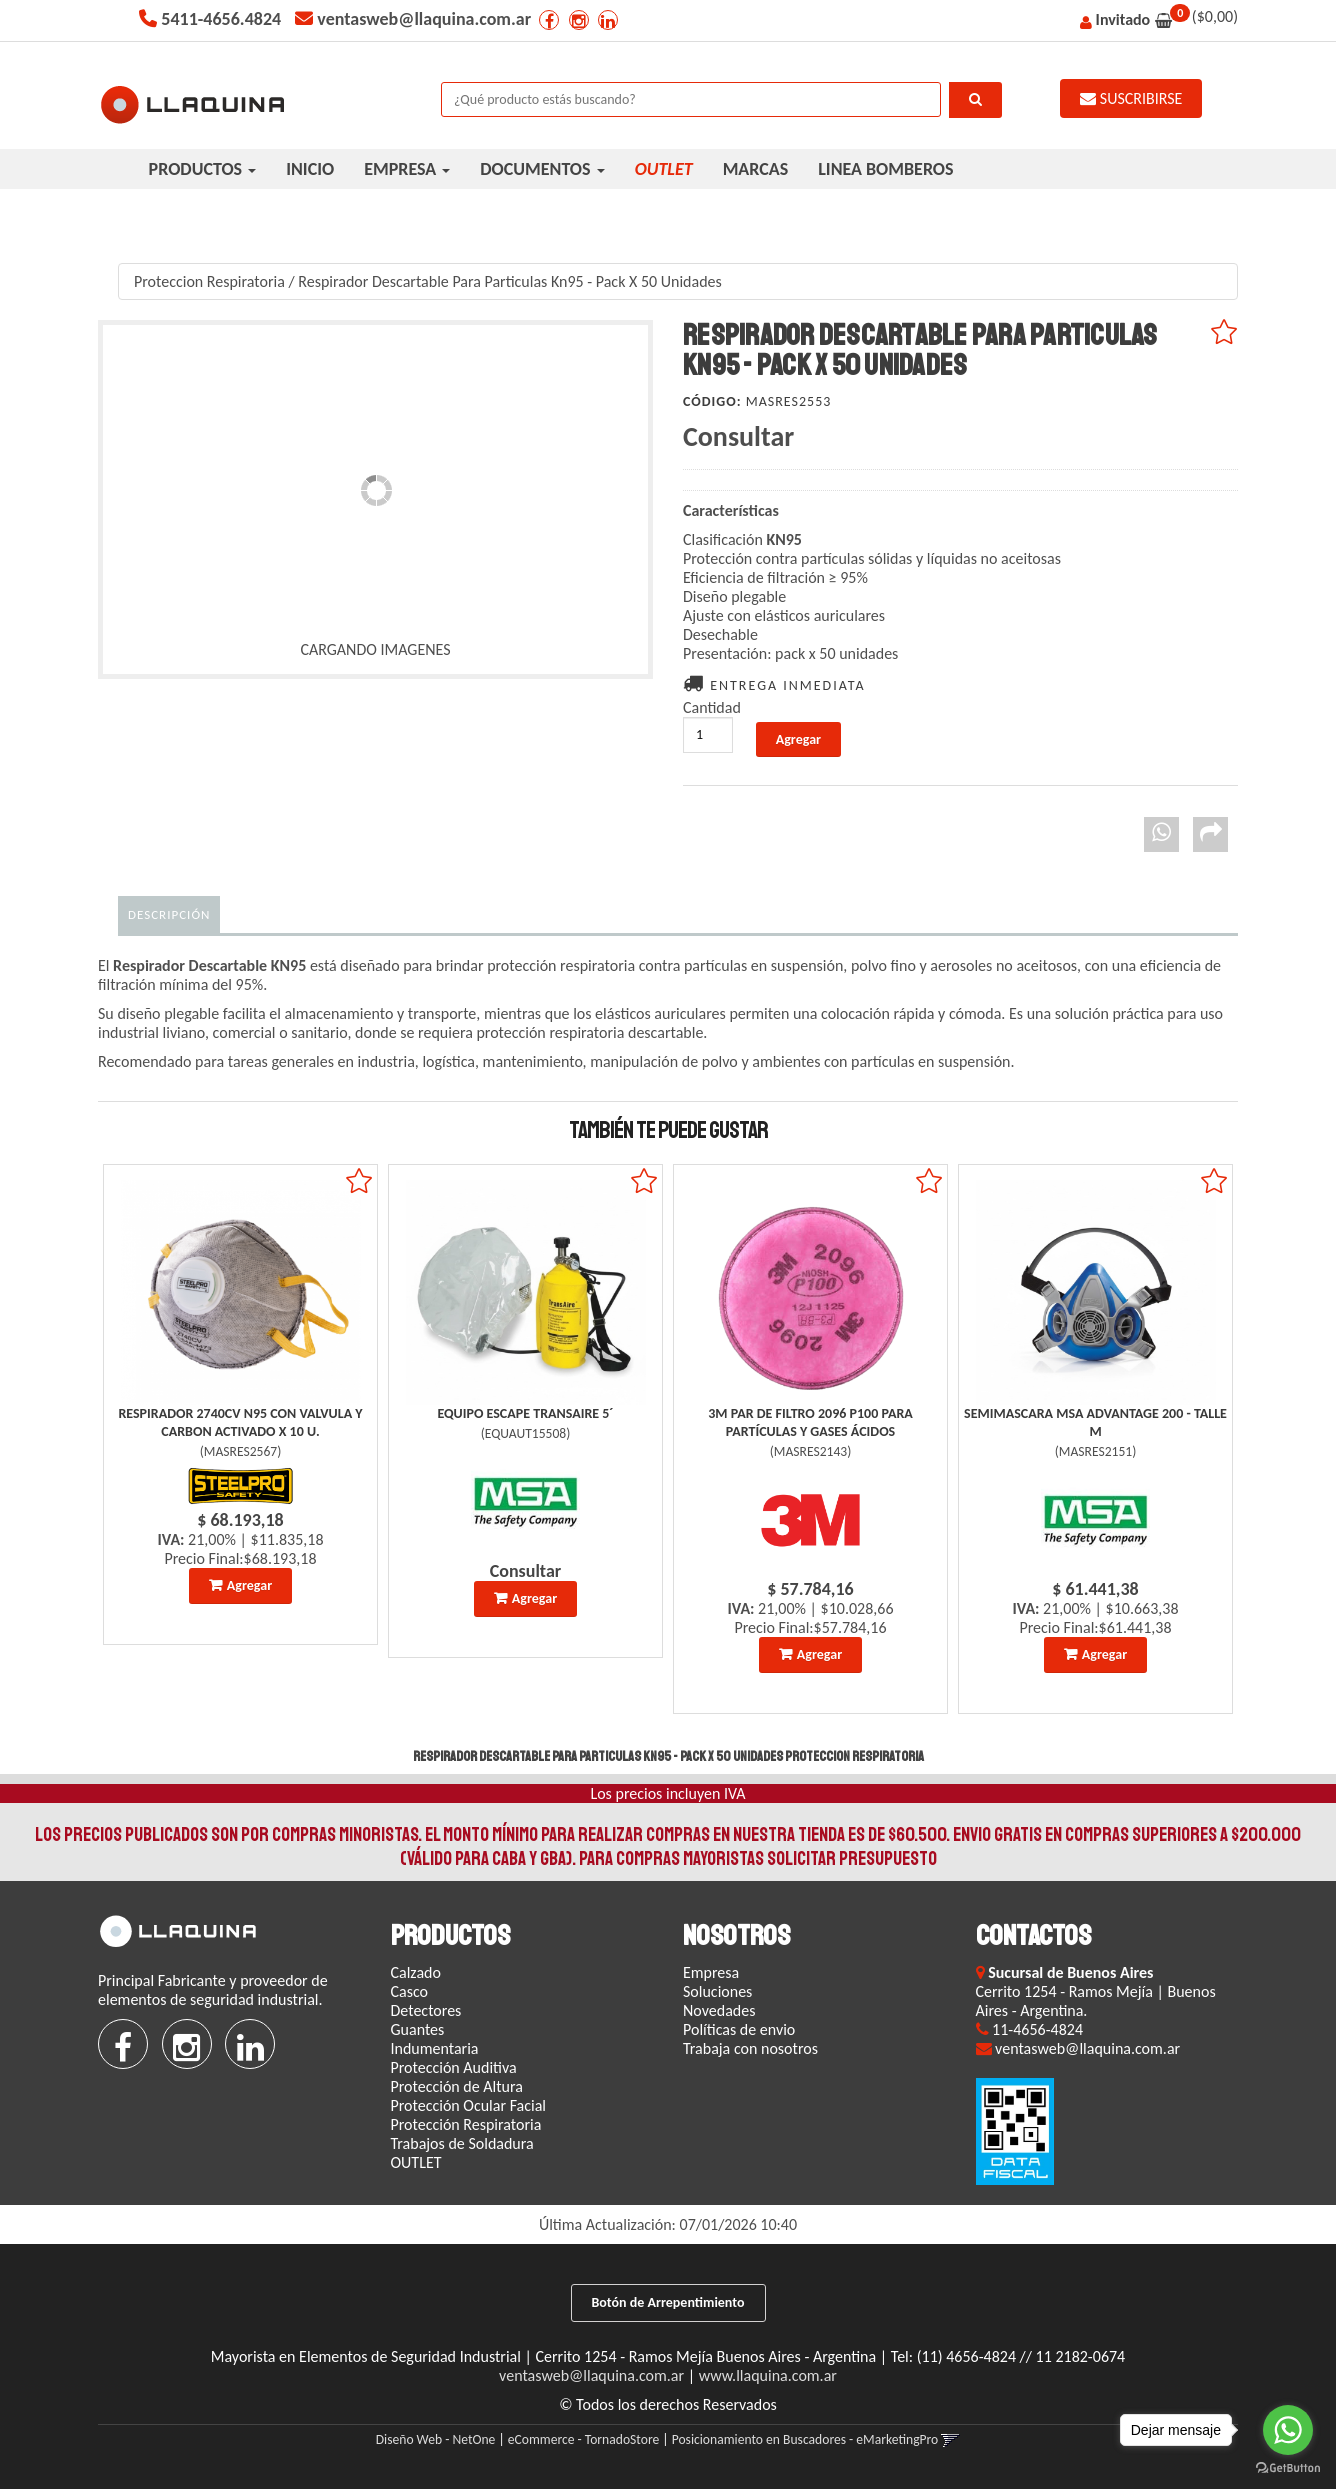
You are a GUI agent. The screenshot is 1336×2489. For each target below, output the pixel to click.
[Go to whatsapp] (1288, 2430)
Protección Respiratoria (466, 2124)
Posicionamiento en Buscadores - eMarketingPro (805, 2439)
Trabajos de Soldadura (462, 2143)
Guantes (418, 2029)
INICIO (310, 169)
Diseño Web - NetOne (436, 2439)
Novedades (719, 2010)
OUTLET (416, 2162)
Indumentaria (435, 2048)
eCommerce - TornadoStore (583, 2439)
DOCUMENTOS (542, 169)
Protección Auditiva (454, 2067)
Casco (410, 1991)
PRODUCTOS (203, 169)
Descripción (169, 914)
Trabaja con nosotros (750, 2048)
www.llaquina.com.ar (768, 2375)
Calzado (416, 1972)
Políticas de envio (739, 2029)
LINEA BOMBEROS (885, 169)
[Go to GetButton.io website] (1288, 2468)
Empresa (711, 1972)
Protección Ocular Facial (469, 2105)
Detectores (426, 2010)
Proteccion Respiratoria (209, 281)
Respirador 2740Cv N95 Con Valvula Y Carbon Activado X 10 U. (240, 1422)
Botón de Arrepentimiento (668, 2302)
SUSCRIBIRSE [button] (1131, 98)
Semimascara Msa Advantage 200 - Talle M (1095, 1422)
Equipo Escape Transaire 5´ (525, 1413)
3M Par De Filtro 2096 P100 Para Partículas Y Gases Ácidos (810, 1422)
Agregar (249, 1585)
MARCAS (756, 169)
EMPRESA (407, 169)
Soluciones (717, 1991)
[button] (950, 2439)
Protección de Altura (457, 2086)
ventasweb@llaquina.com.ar (591, 2375)
